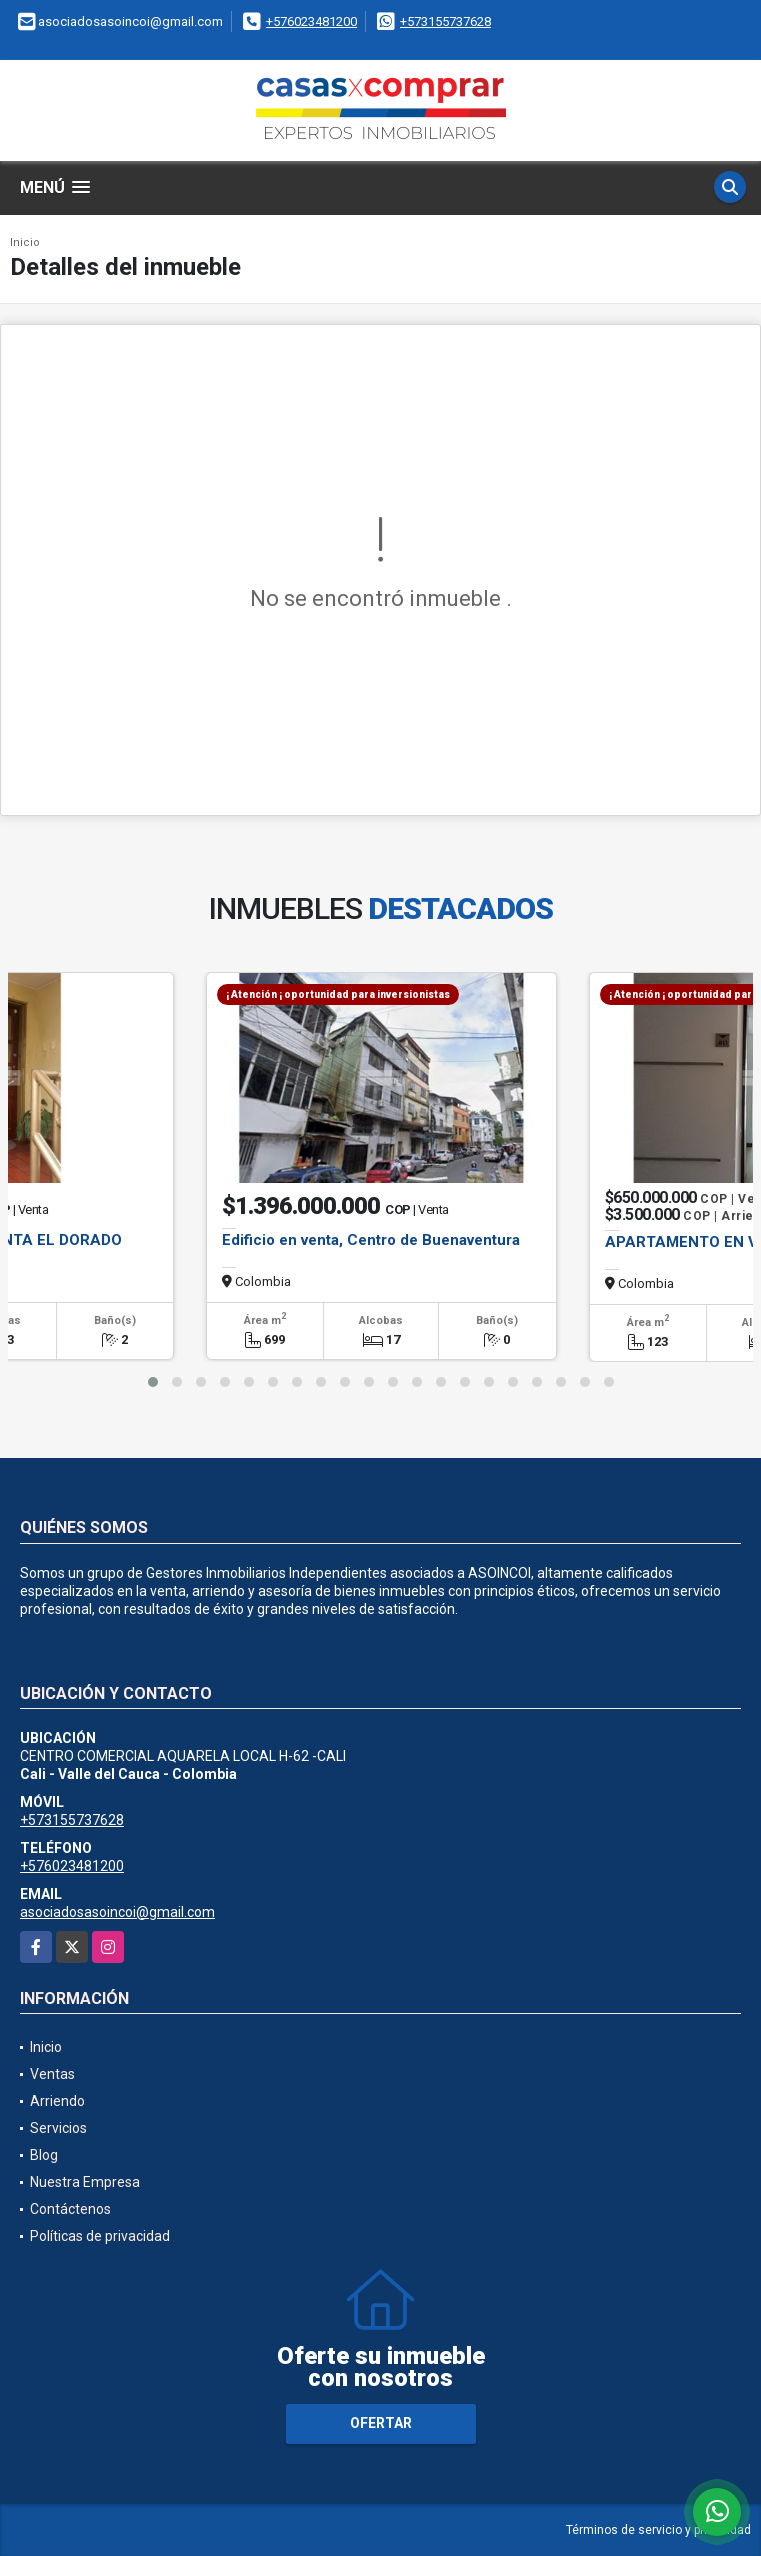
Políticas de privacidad (100, 2236)
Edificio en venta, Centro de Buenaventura (371, 1240)
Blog (44, 2155)
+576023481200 (311, 21)
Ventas (52, 2074)
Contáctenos (70, 2209)
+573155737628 (445, 21)
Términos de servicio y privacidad (658, 2530)
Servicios (58, 2128)
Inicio (25, 242)
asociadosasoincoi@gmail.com (117, 1912)
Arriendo (57, 2101)
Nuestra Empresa (85, 2182)
